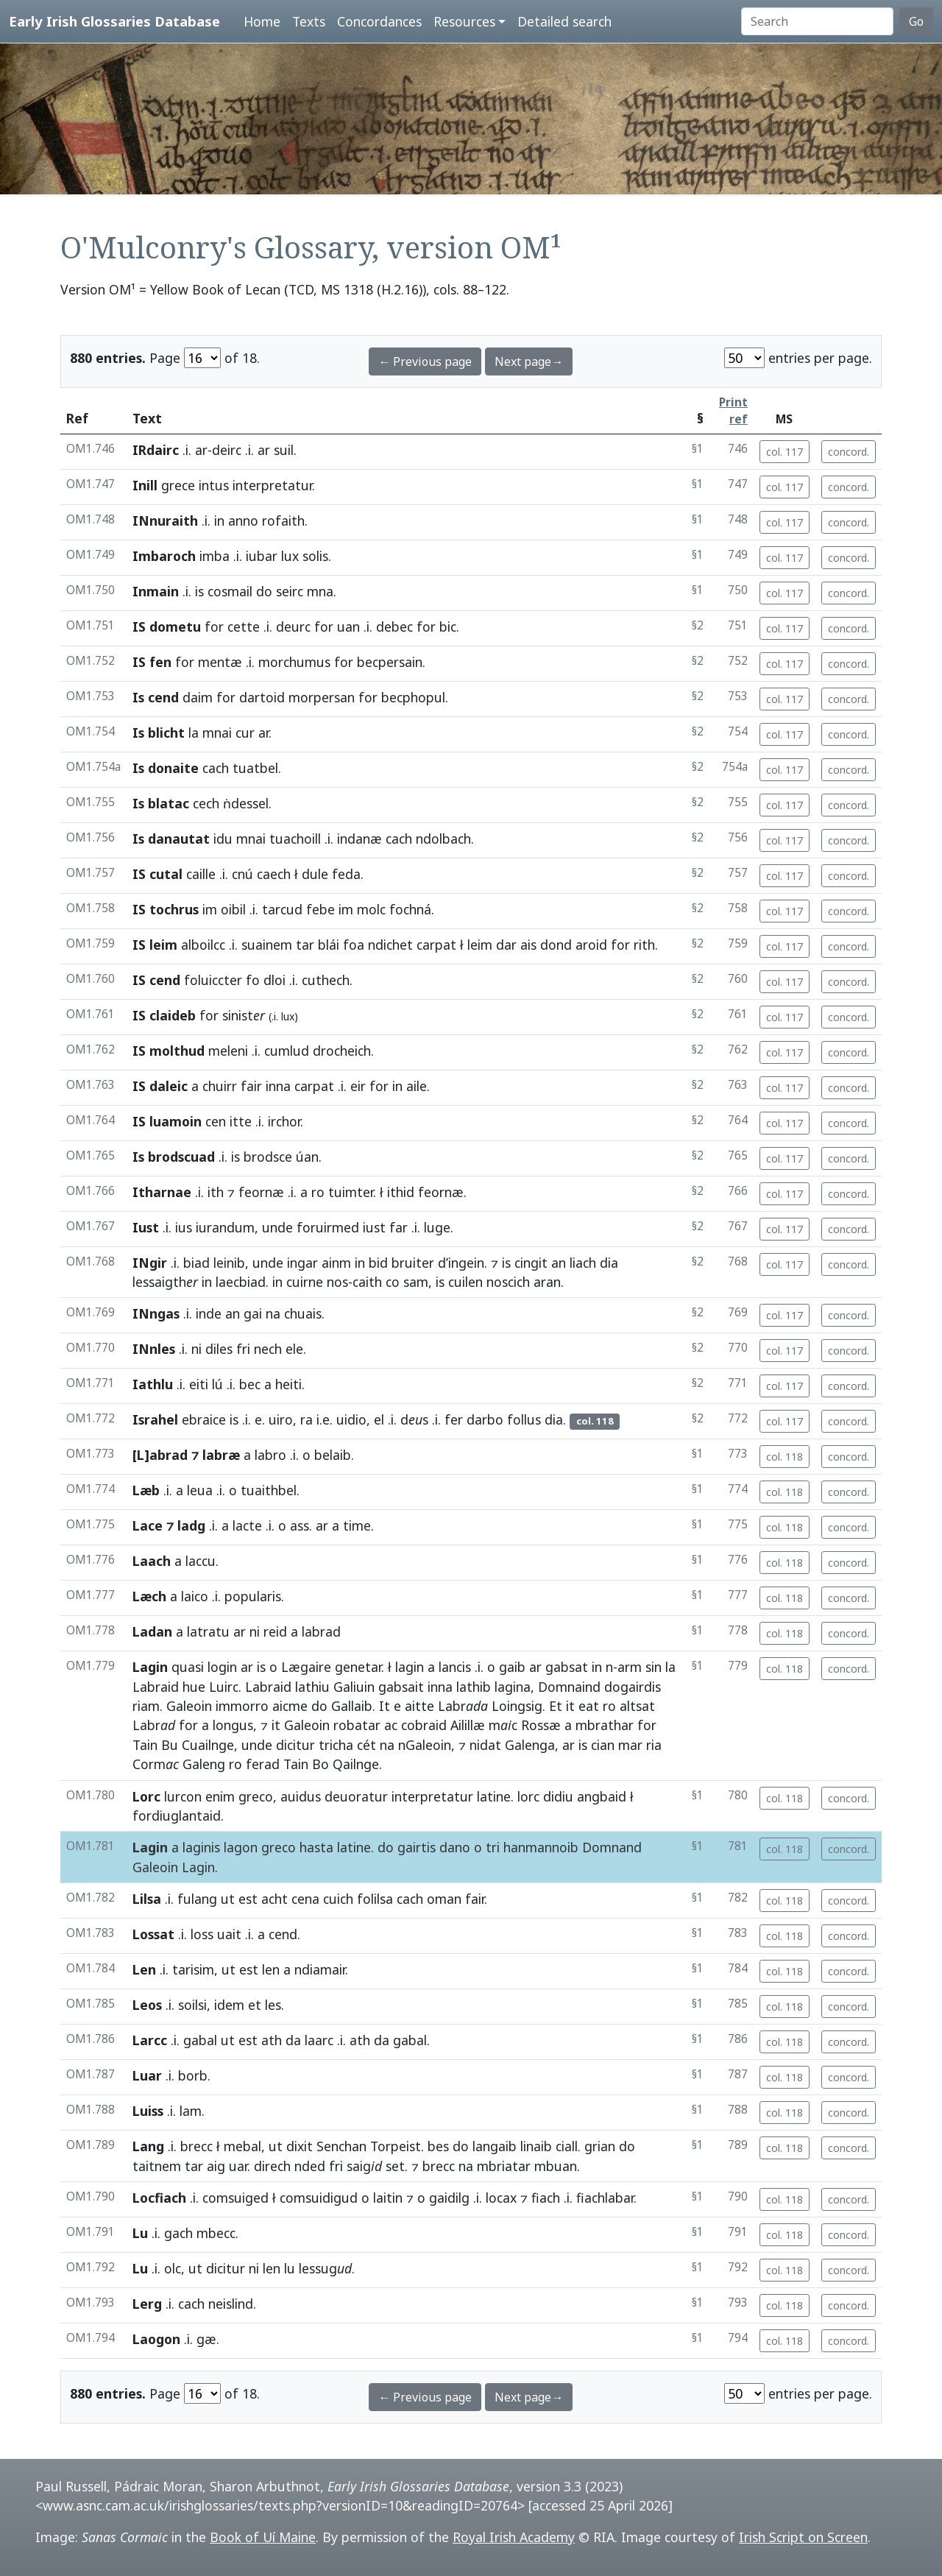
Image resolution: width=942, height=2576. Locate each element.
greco (255, 1796)
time (357, 1525)
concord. (848, 452)
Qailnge (356, 1764)
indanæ (359, 838)
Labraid (155, 1686)
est (248, 1899)
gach (178, 2233)
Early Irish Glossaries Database (114, 21)
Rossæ (541, 1725)
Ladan (152, 1631)
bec (250, 1384)
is (199, 591)
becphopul (413, 697)
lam (191, 2111)
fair (251, 1086)
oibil (233, 909)
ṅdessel (246, 803)
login (222, 1667)
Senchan (341, 2146)
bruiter (413, 1262)
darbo (485, 1419)
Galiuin (354, 1686)
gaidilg (449, 2197)
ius (183, 1227)
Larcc (149, 2040)
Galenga (530, 1745)
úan (307, 1156)
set (395, 2166)
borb (193, 2075)
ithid (400, 1192)
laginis (201, 1847)
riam (146, 1706)
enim (220, 1796)
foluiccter (213, 980)
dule (315, 874)
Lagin (150, 1667)
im (209, 909)
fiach (545, 2197)
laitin (388, 2197)
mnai (217, 732)
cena (305, 1899)
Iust (145, 1227)
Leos (147, 2005)
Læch (149, 1596)
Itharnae (161, 1192)
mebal (242, 2146)
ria (654, 1745)
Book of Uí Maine (263, 2537)
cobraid (424, 1725)
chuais (303, 1313)
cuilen (465, 1282)
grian (599, 2146)
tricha (336, 1745)
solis (315, 556)
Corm (155, 1764)
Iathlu (152, 1384)
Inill (144, 485)
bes (438, 2146)
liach (583, 1262)
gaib (512, 1667)
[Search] (817, 21)
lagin (409, 1667)
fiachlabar (605, 2197)
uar (238, 2166)
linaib (536, 2146)
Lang (148, 2146)
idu (223, 838)
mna (320, 591)
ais (528, 944)
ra (306, 1419)
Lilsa (146, 1899)
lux (290, 556)
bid (378, 1262)
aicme (290, 1706)
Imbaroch (164, 556)
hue (194, 1686)
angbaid (601, 1796)
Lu (140, 2233)
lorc (528, 1796)
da (293, 2040)
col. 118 (784, 1457)
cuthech (326, 980)
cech (206, 803)
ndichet (390, 944)
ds (414, 1419)
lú (217, 1384)
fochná (410, 909)
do (264, 591)
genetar (358, 1667)
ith (216, 1192)
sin (653, 1667)
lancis (455, 1667)
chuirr (219, 1086)
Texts (308, 21)
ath (271, 2040)
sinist (243, 1015)
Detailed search (564, 21)
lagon (241, 1847)
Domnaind (569, 1686)
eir (358, 1086)
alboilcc (203, 944)
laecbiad (241, 1282)
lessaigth (165, 1282)
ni (196, 1349)
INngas (156, 1313)
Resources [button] (464, 21)
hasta (316, 1847)
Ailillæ (467, 1725)
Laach (151, 1561)
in (219, 520)
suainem (266, 944)
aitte (419, 1706)
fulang (197, 1899)
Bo (320, 1764)
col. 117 (784, 452)
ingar (302, 1262)
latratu (208, 1631)
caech (274, 874)
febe (320, 909)
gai (253, 1313)
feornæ (261, 1192)
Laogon (156, 2339)
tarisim (193, 1969)
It (384, 1706)
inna (278, 1086)
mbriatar (504, 2166)
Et (555, 1706)
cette (243, 626)
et (254, 2005)
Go (916, 21)
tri (493, 1847)
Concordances (379, 21)
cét (366, 1745)
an (558, 1262)
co (393, 1282)
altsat (637, 1706)
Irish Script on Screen (803, 2537)
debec (394, 626)
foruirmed (328, 1227)
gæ (206, 2339)
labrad (321, 1631)
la (193, 732)
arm (629, 1667)
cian (603, 1745)
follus (524, 1419)
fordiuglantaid (176, 1815)
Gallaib (351, 1706)
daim (198, 697)
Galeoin (189, 1706)
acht (274, 1899)
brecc (196, 2146)
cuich (338, 1899)
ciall (567, 2146)
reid (275, 1631)
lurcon (183, 1796)
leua (200, 1490)
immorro (242, 1706)
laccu (200, 1561)
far (398, 1227)
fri (243, 1349)
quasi (187, 1667)
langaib (494, 2146)
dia (609, 1262)
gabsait (401, 1686)
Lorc (146, 1796)
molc (371, 909)
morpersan (321, 697)
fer (454, 1419)
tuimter (350, 1192)
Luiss (147, 2111)
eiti (198, 1384)
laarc (319, 2040)
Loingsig (517, 1706)
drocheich (342, 1050)
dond (556, 944)
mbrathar (605, 1725)
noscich (508, 1282)
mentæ (220, 662)
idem (229, 2005)
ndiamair (319, 1969)
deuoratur (356, 1796)
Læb (146, 1490)
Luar (147, 2075)
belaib (332, 1455)
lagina (513, 1686)
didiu (558, 1796)
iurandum (225, 1227)
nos (337, 1282)
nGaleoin (424, 1745)
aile (416, 1086)
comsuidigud (319, 2197)
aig (216, 2166)
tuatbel (255, 768)
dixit (299, 2146)
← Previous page (425, 361)
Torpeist (395, 2146)
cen (215, 1121)
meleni (228, 1050)
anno (243, 520)
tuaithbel (269, 1490)
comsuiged (235, 2197)
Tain (144, 1745)
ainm (336, 1262)
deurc (293, 626)
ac (390, 1725)
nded (309, 2166)
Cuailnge (208, 1745)
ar (201, 450)
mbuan (555, 2166)
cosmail (230, 591)
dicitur (295, 1745)
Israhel (155, 1419)
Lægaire (306, 1667)
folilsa (375, 1899)
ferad (263, 1764)
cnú (242, 874)
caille (201, 874)
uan (348, 626)
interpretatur (272, 485)
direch (272, 2166)
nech (268, 1349)
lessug (325, 2268)
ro (318, 1192)
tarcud (282, 909)
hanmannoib (540, 1847)
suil (284, 450)
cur (245, 732)
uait (229, 1934)
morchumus (294, 662)
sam (415, 1282)
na (273, 1313)
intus (214, 485)
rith (644, 944)
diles (219, 1349)
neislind (230, 2303)
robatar (356, 1725)
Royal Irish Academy (514, 2537)
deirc (226, 450)
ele (294, 1349)
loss (202, 1934)
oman (444, 1899)
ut (228, 1899)
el (379, 1419)
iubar (261, 556)
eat (588, 1706)
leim (479, 944)
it (570, 1706)
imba (214, 556)
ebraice (204, 1419)
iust (374, 1227)
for (214, 626)
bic (447, 626)
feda (346, 874)
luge (437, 1227)
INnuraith (165, 520)
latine (494, 1796)
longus (233, 1725)
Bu (169, 1745)
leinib (229, 1262)
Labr (463, 1706)
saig (364, 2166)
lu (289, 2268)
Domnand (612, 1847)
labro (270, 1455)
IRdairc (155, 450)
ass (299, 1525)
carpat (436, 944)
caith (367, 1282)
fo (253, 980)
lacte (247, 1525)
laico (194, 1596)
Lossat (153, 1934)
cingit (531, 1262)
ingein (466, 1262)
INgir (149, 1262)
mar (630, 1745)
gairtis (416, 1847)
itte (241, 1121)
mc (503, 1725)
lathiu (312, 1686)
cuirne (304, 1282)
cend (283, 1934)
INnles (153, 1349)
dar (506, 944)
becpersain (389, 662)
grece (178, 485)
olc (172, 2268)
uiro (281, 1419)
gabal (200, 2040)
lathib (473, 1686)
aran (547, 1282)
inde (209, 1313)
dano (454, 1847)
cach (215, 768)
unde (277, 1227)
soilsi (192, 2005)
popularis (252, 1596)
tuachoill (295, 838)
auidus (300, 1796)
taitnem (156, 2166)
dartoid (262, 697)
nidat (485, 1745)
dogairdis (632, 1686)
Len (144, 1969)
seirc (289, 591)
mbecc (216, 2233)
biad (196, 1262)
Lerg (147, 2303)
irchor (284, 1121)
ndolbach (443, 838)
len (271, 1969)
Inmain (155, 591)
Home (262, 21)
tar (305, 944)
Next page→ (529, 361)
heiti (288, 1384)
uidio (351, 1419)
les (273, 2005)
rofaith (283, 520)
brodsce (268, 1156)
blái (328, 944)
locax (501, 2197)
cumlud (286, 1050)
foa (353, 944)
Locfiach (159, 2197)
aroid (591, 944)
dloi (274, 980)
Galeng (204, 1764)
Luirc (223, 1686)
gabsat (566, 1667)
